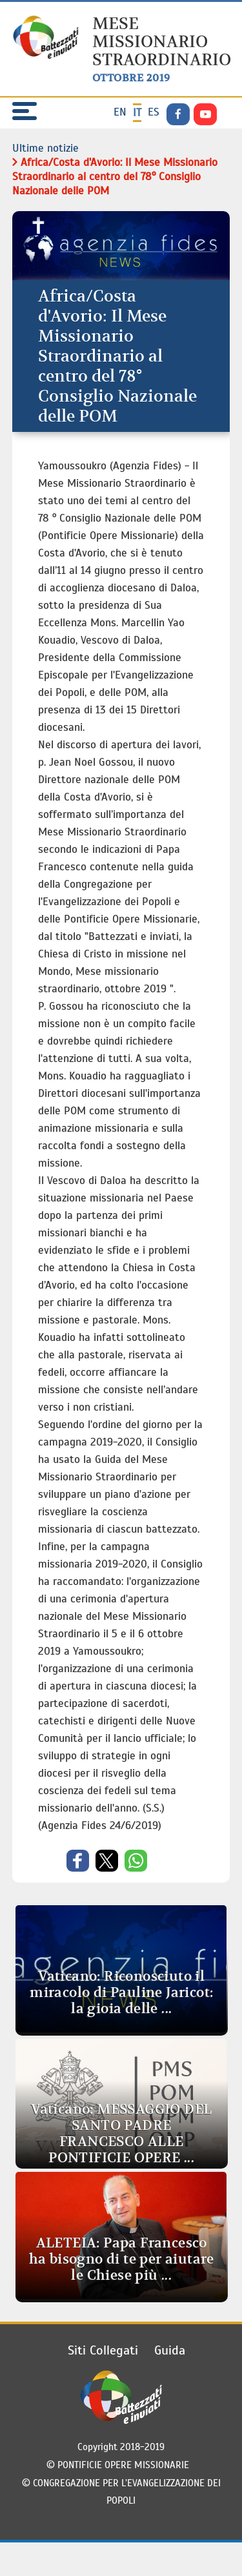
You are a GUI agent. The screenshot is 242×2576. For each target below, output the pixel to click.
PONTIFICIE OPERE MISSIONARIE (126, 2465)
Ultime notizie (45, 148)
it (137, 112)
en (120, 112)
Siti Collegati (103, 2350)
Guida (169, 2350)
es (153, 112)
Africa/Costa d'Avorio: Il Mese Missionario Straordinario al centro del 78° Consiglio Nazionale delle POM (114, 177)
